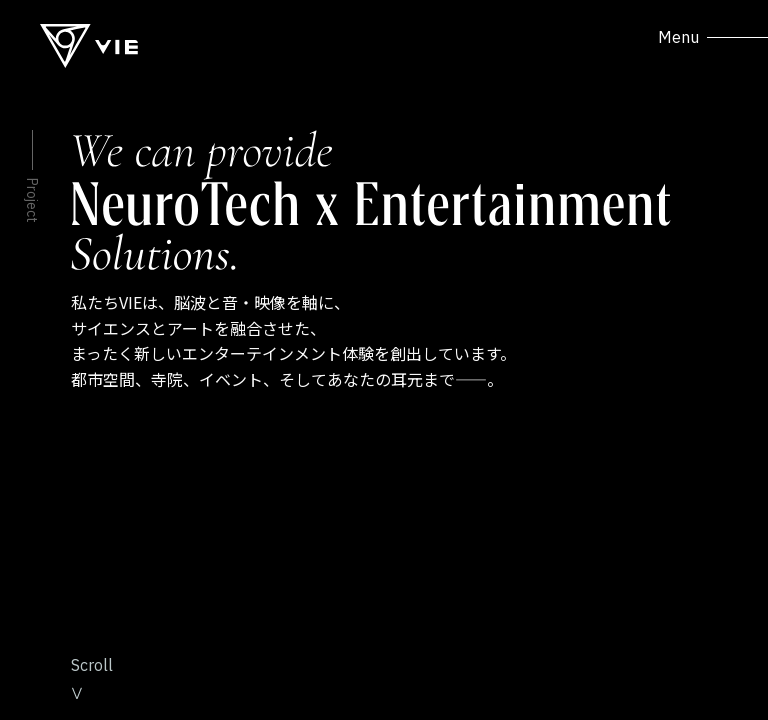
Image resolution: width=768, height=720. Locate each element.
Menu (713, 37)
